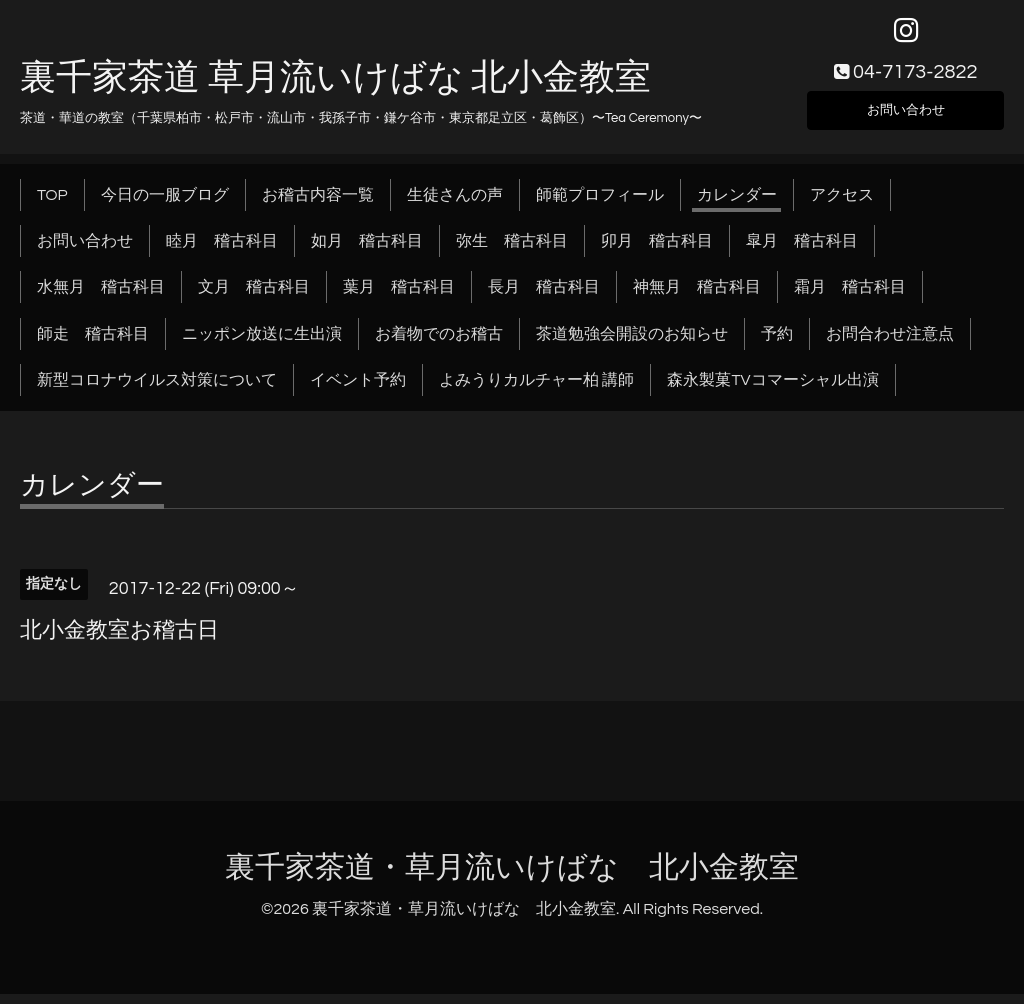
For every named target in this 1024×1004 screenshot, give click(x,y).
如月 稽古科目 (367, 250)
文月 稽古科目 (254, 297)
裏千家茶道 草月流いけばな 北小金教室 (335, 87)
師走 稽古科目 (93, 343)
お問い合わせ (906, 116)
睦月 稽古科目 (222, 250)
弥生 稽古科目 (512, 250)
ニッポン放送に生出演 (262, 343)
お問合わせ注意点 (890, 343)
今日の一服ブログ (165, 204)
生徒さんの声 (455, 204)
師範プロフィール (600, 204)
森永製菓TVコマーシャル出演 (772, 390)
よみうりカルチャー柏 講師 (536, 390)
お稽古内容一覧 (318, 204)
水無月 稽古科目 (101, 297)
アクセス (842, 204)
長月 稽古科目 (544, 297)
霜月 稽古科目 (850, 297)
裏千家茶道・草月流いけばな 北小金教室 (512, 877)
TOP (52, 204)
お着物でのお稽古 (439, 343)
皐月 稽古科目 (802, 250)
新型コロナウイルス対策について (157, 390)
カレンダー (737, 204)
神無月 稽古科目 (697, 297)
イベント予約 (358, 390)
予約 (777, 343)
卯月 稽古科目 (657, 250)
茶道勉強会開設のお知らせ (632, 343)
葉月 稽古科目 (399, 297)
